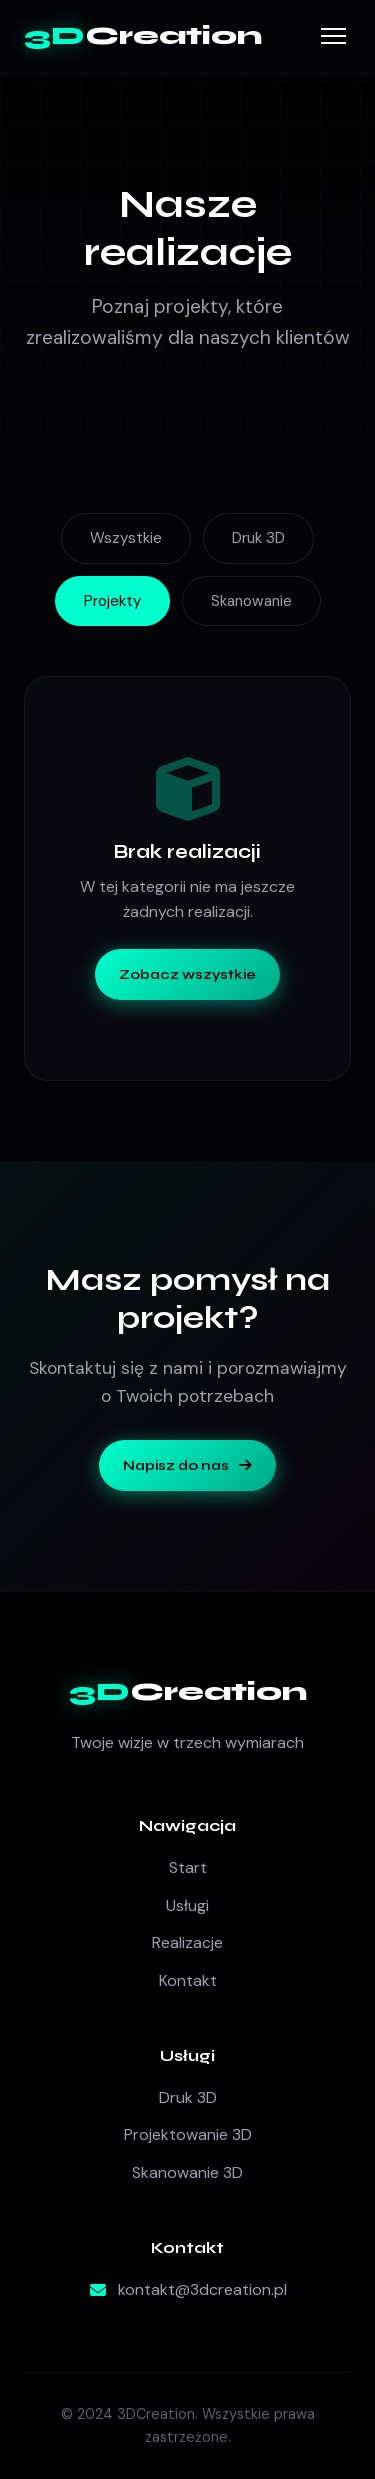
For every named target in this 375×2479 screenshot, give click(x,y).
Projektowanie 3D (188, 2134)
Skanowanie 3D (187, 2172)
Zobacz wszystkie (187, 974)
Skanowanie (251, 601)
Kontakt (188, 1980)
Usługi (187, 1905)
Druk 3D (258, 538)
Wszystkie (126, 538)
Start (188, 1867)
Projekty (112, 601)
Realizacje (187, 1942)
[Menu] (333, 36)
